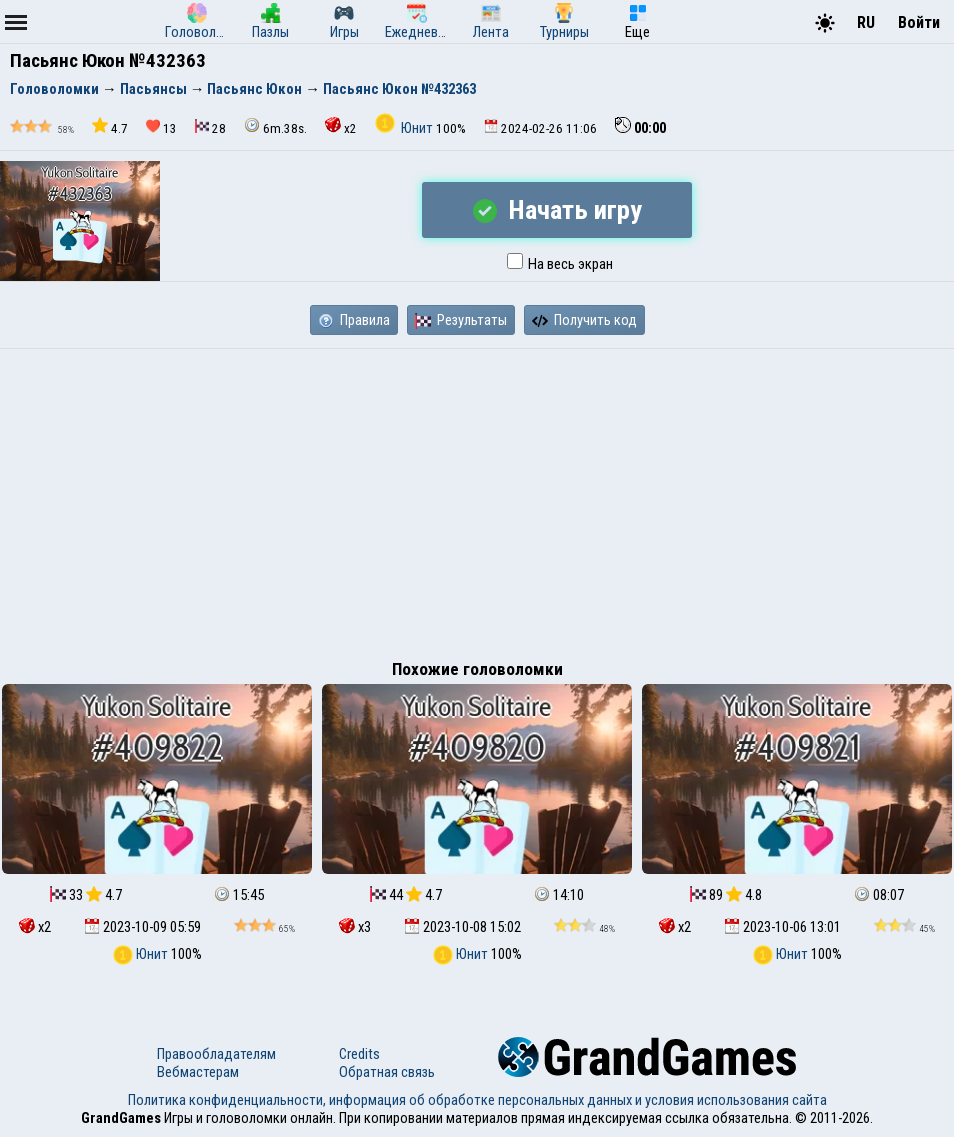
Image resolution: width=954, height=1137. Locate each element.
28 (210, 127)
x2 (341, 126)
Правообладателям (216, 1054)
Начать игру (557, 210)
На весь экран (560, 264)
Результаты (461, 320)
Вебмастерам (198, 1072)
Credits (359, 1054)
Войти (919, 22)
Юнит (405, 128)
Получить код (584, 320)
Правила (354, 320)
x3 (355, 927)
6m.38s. (275, 126)
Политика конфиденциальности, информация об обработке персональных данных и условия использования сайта (477, 1100)
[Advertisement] (477, 499)
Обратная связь (387, 1072)
